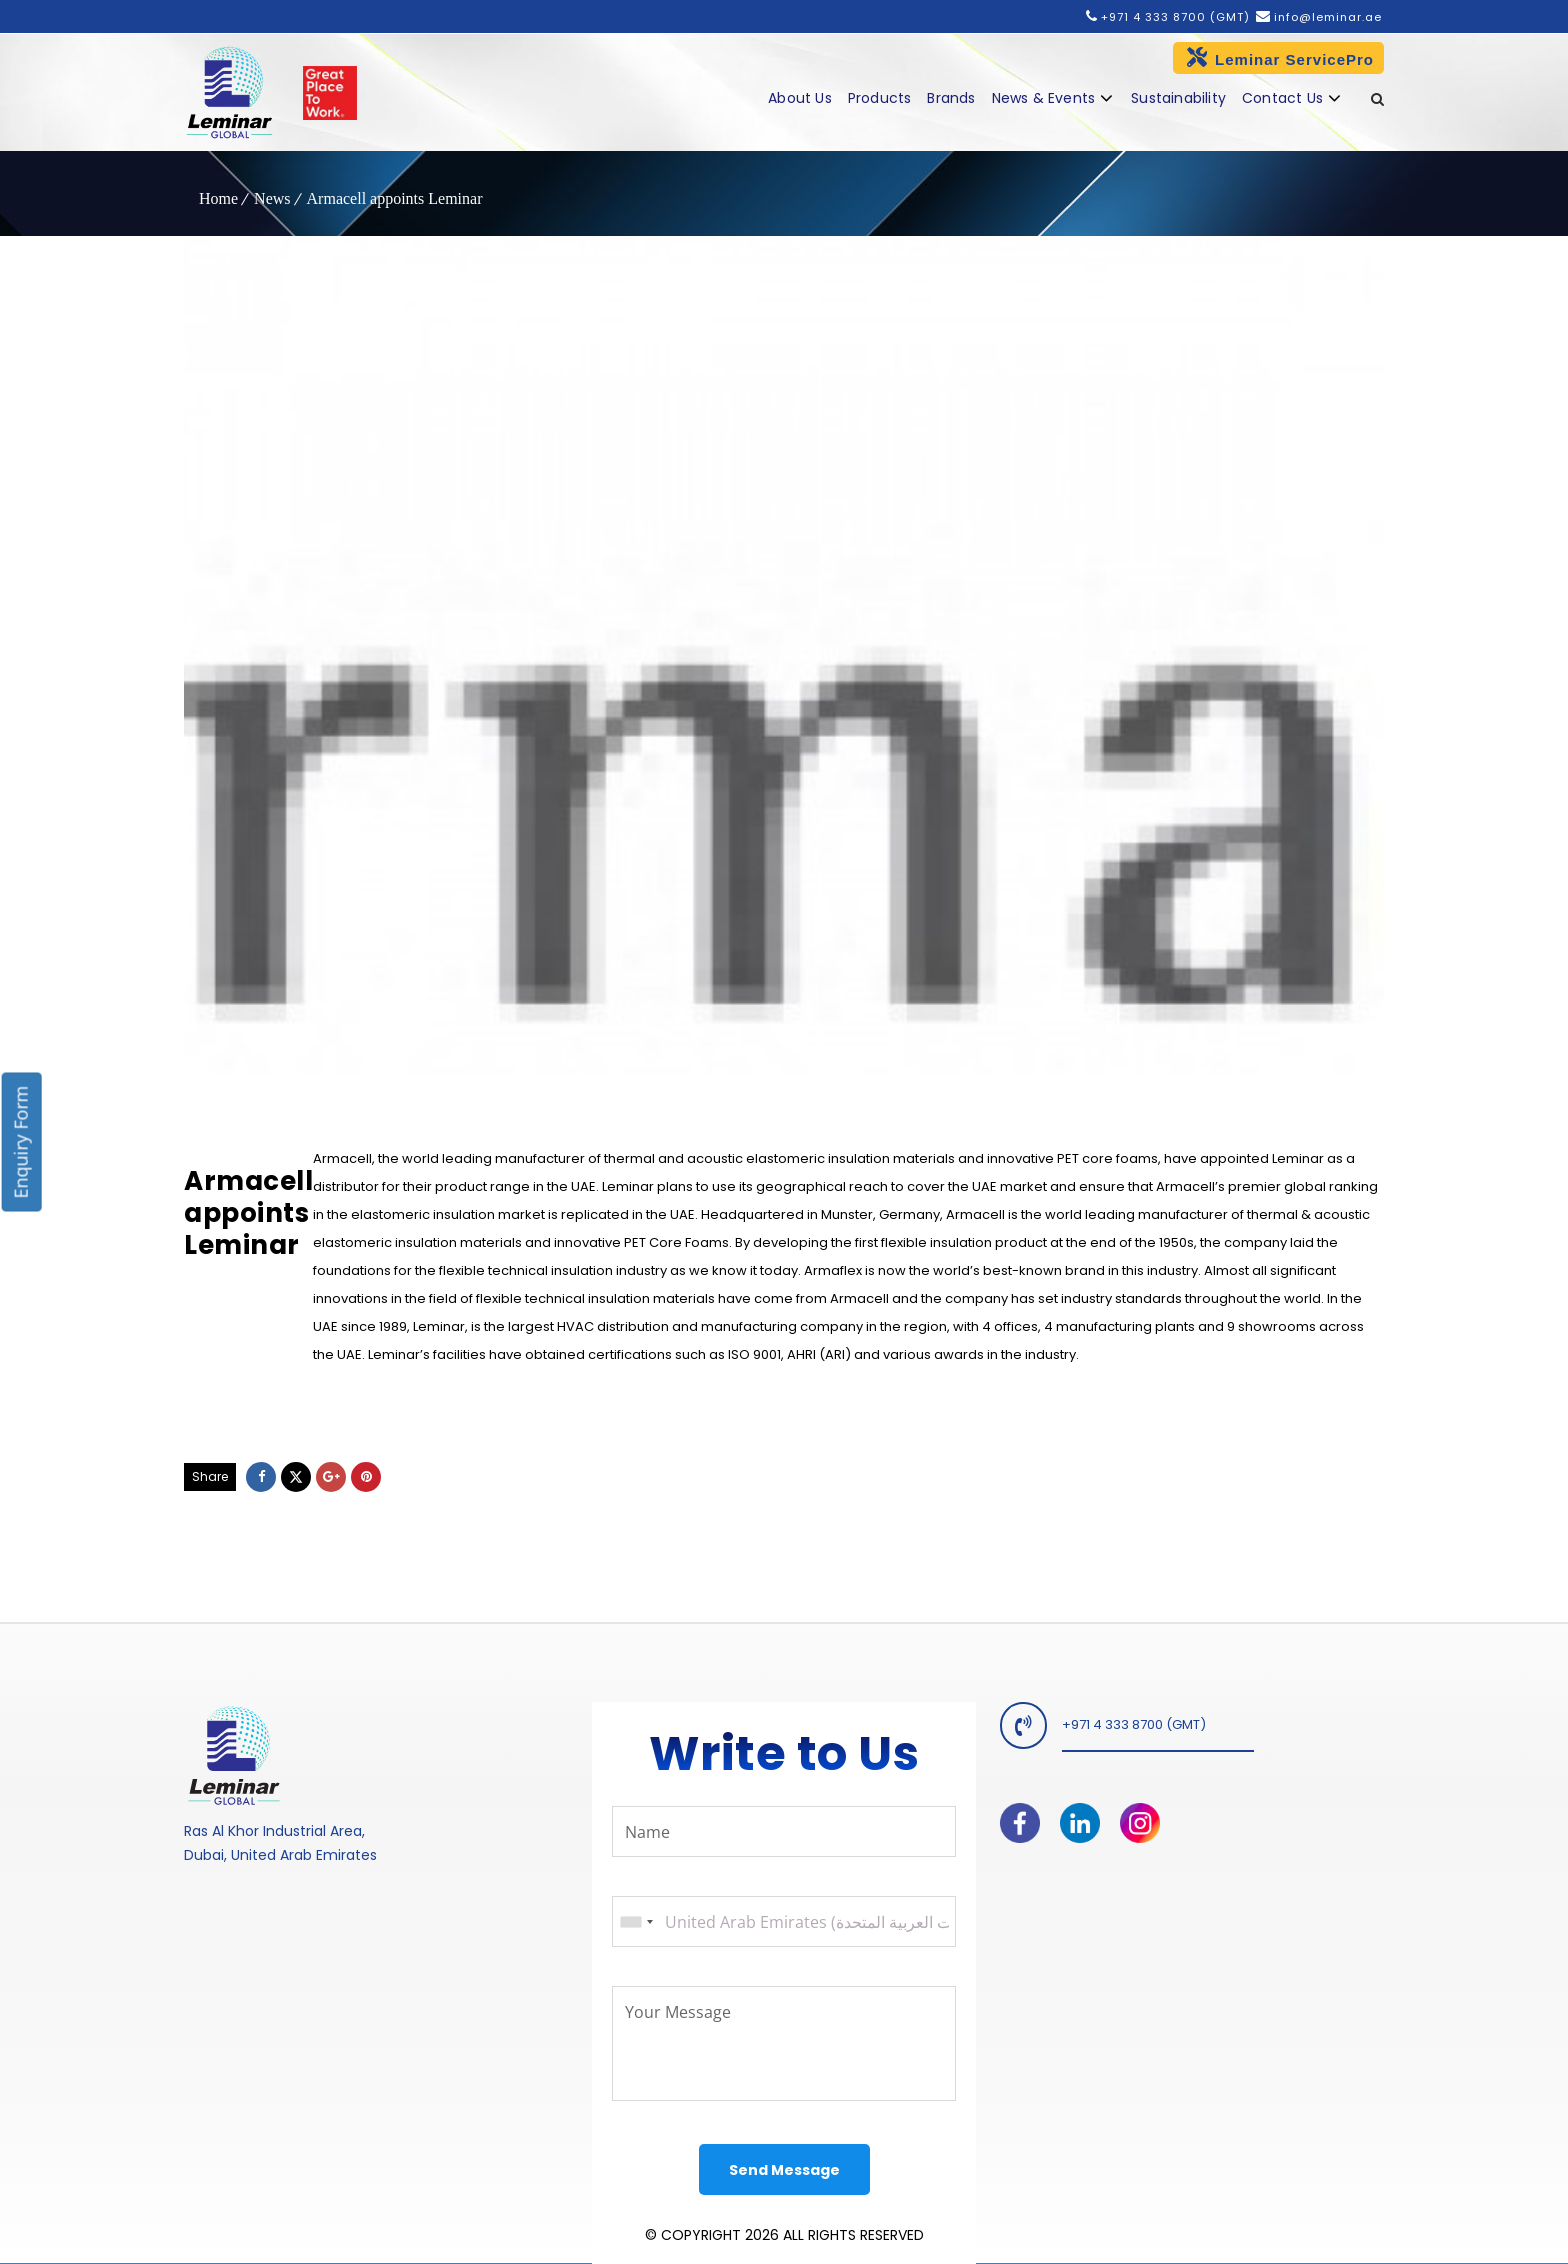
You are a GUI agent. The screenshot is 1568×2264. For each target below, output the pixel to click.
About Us (800, 98)
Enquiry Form (21, 1142)
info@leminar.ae (1326, 17)
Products (880, 98)
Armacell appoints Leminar (395, 198)
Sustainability (1178, 98)
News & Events (1044, 98)
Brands (951, 98)
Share (210, 1476)
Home (218, 198)
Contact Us (1282, 98)
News (272, 198)
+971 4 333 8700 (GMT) (1175, 17)
